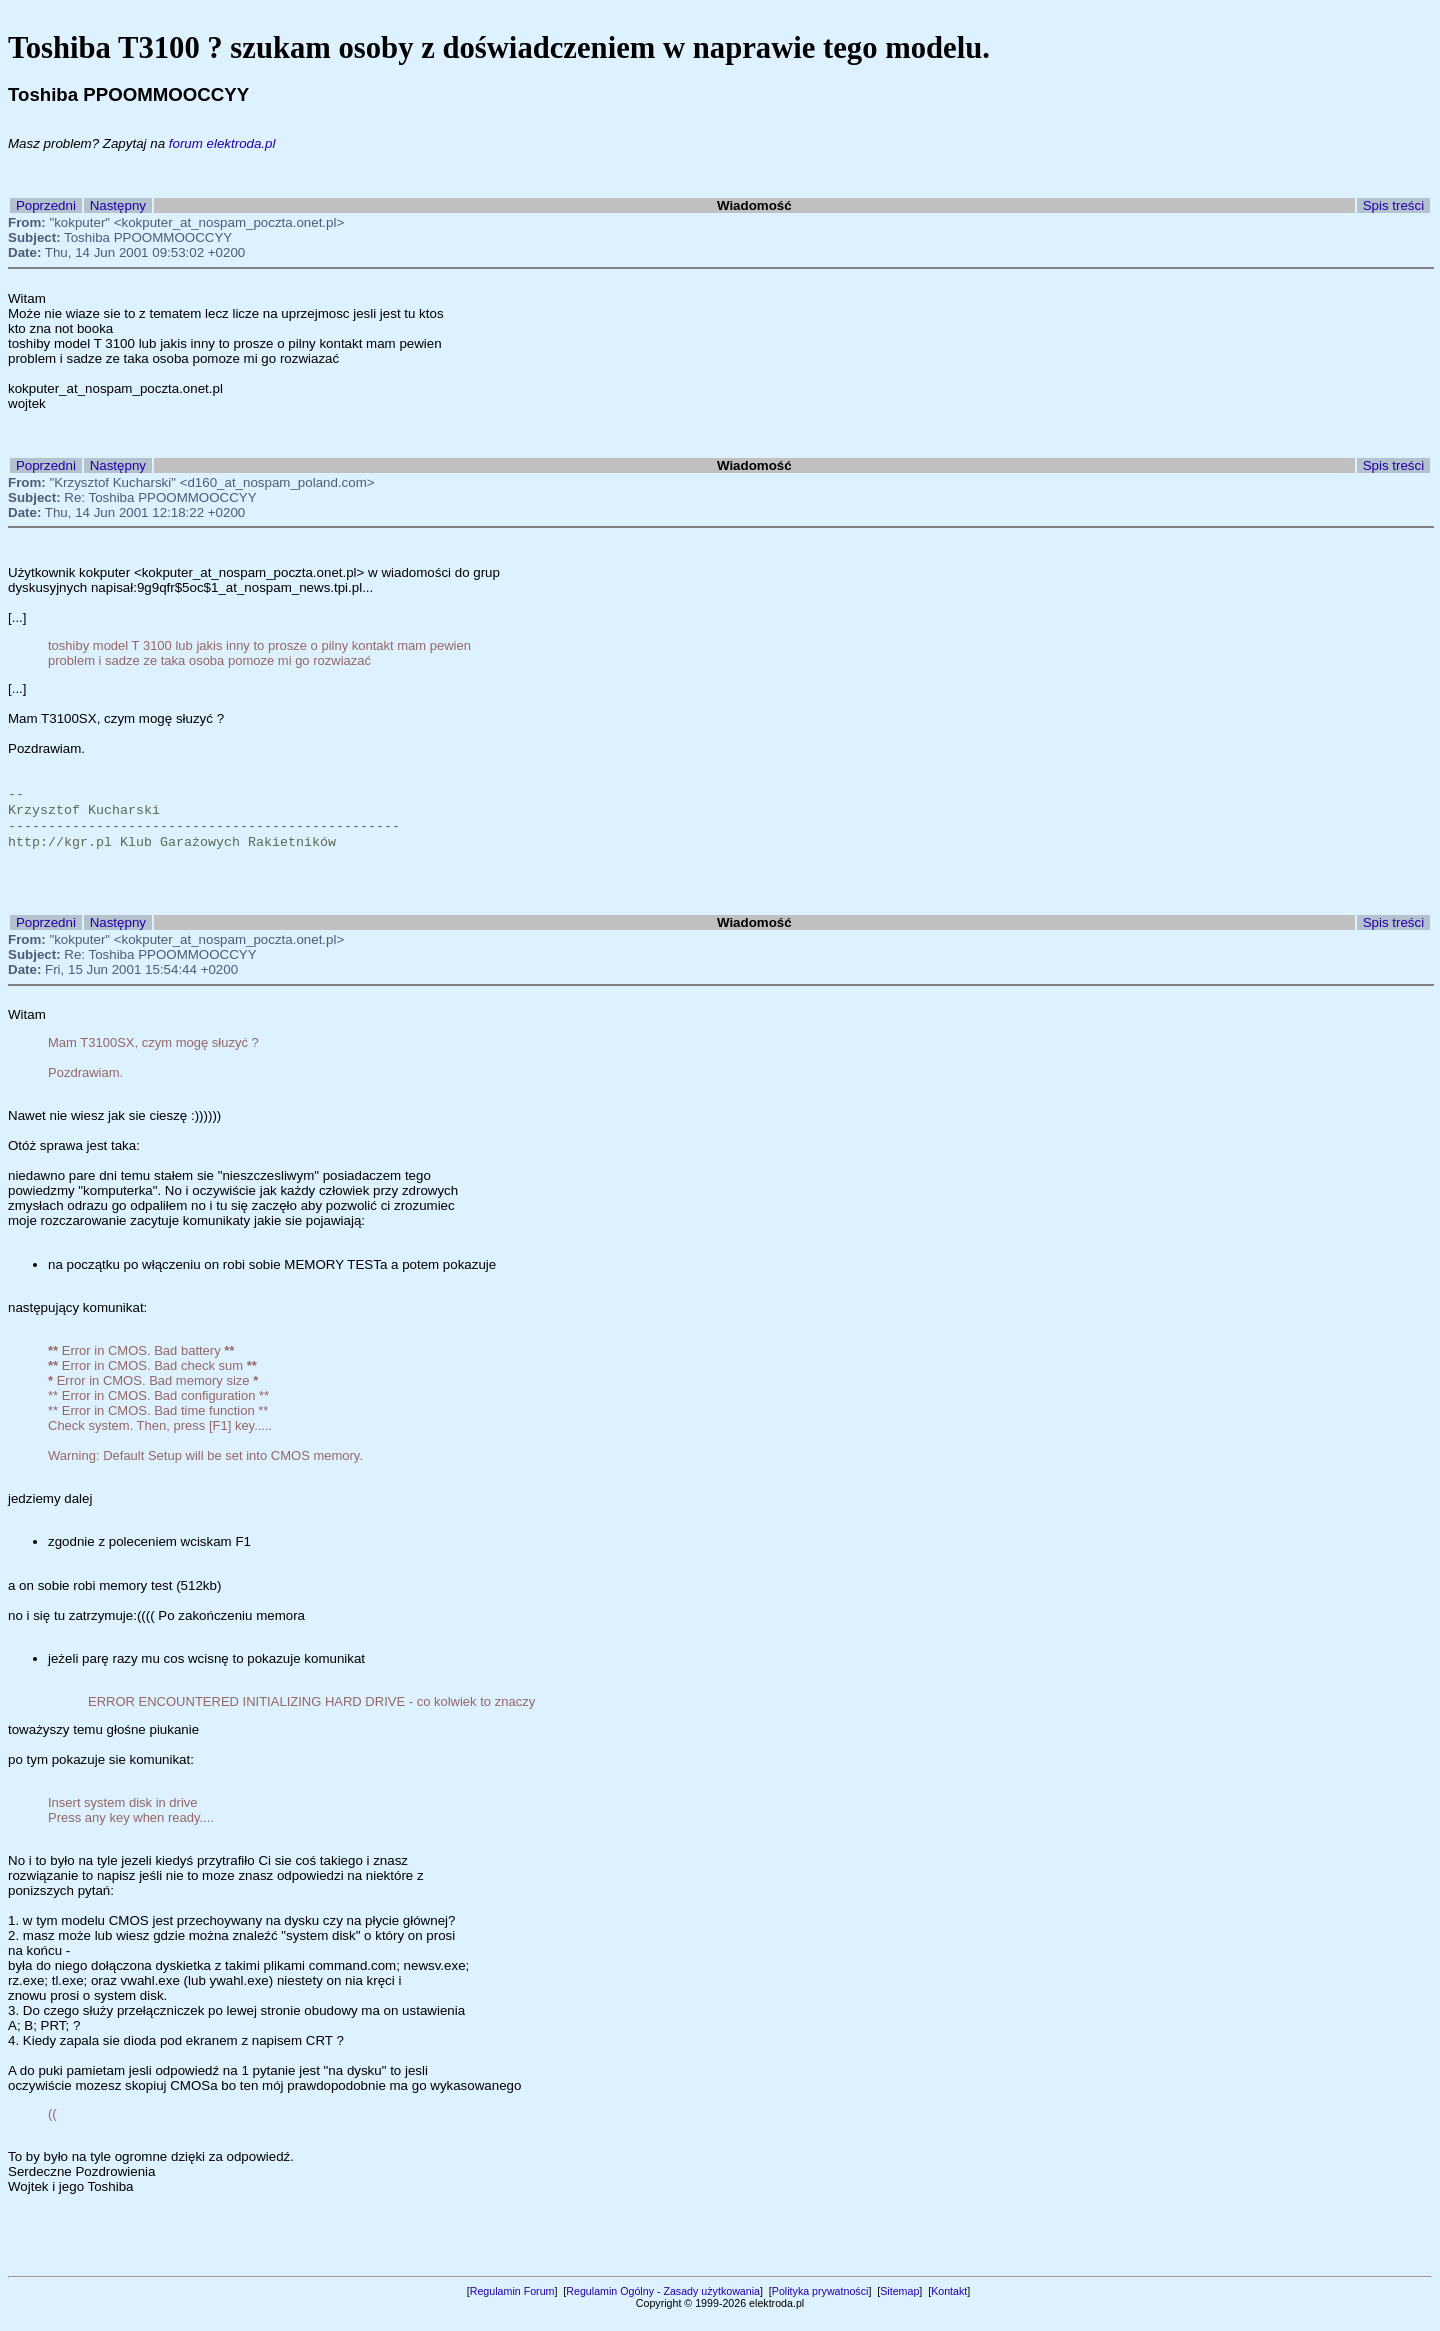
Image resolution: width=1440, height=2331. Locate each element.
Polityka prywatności (820, 2305)
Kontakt (949, 2305)
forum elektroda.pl (222, 143)
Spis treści (1393, 205)
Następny (118, 205)
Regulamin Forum (512, 2305)
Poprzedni (46, 205)
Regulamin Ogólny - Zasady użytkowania (663, 2305)
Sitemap (899, 2305)
